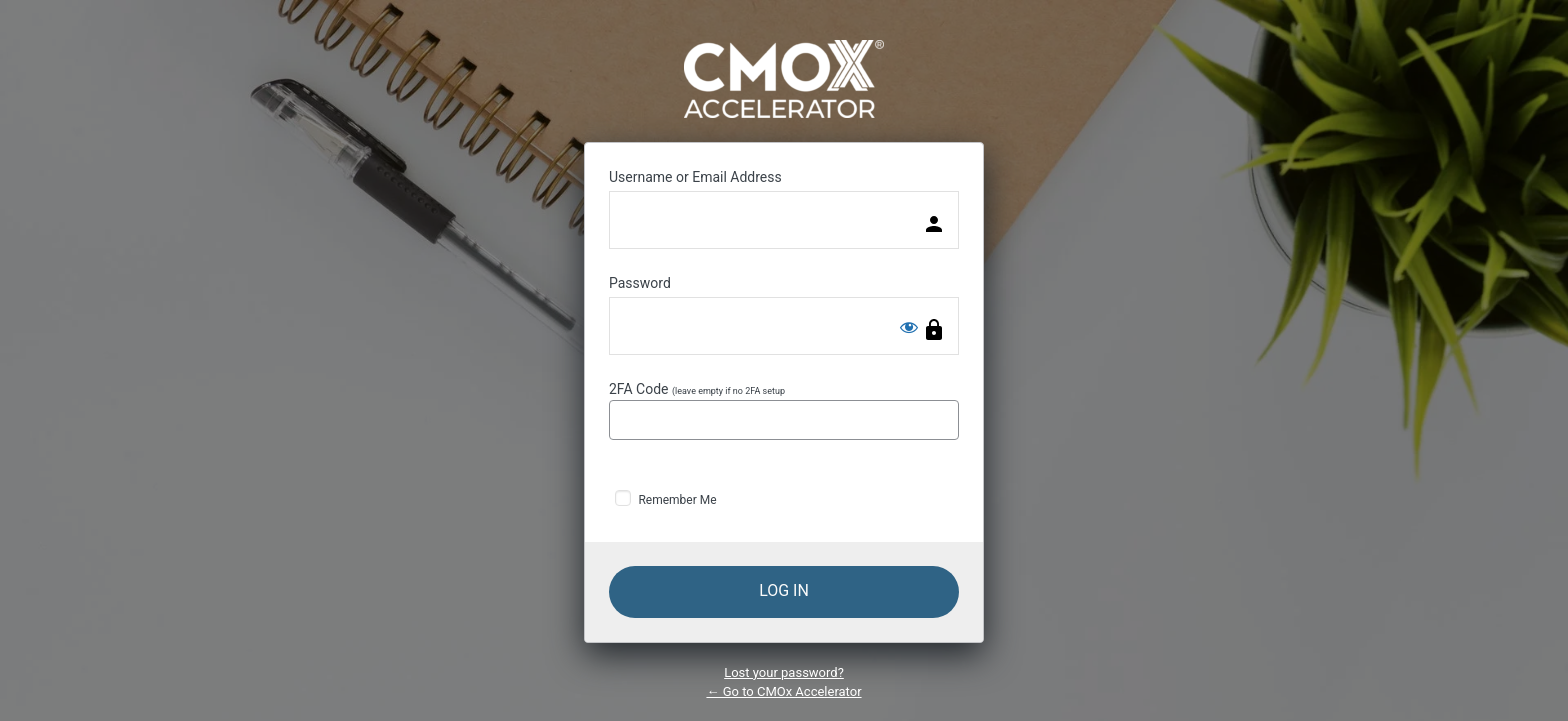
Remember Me (677, 500)
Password (640, 283)
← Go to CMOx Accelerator (783, 691)
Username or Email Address (695, 177)
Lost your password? (784, 672)
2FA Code (784, 410)
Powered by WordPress (784, 79)
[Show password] (909, 327)
